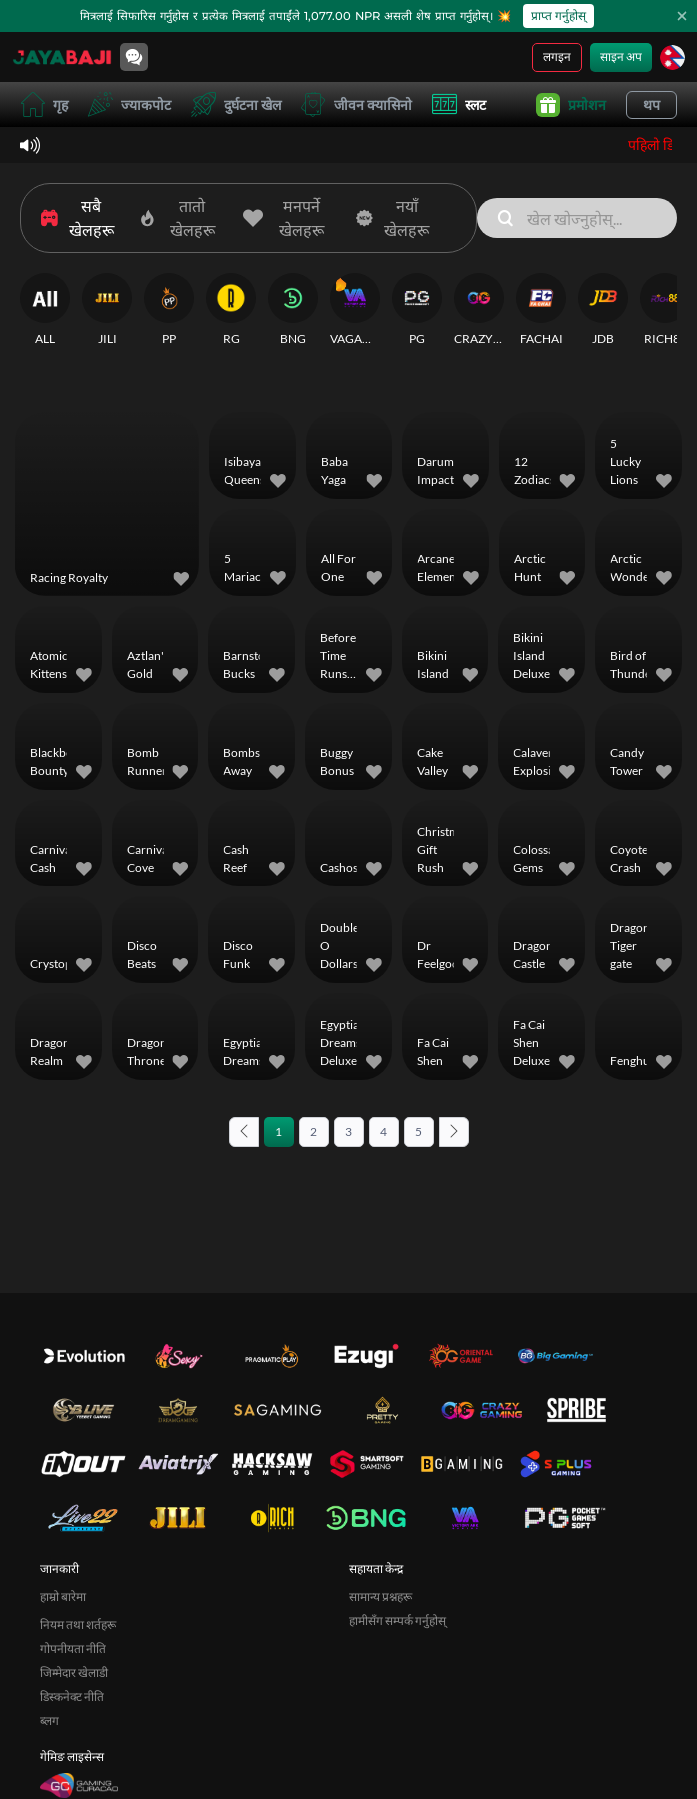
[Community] (134, 57)
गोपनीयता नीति (73, 1648)
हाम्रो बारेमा (63, 1596)
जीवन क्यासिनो (356, 104)
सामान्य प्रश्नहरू (380, 1596)
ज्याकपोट (129, 104)
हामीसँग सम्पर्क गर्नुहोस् (397, 1620)
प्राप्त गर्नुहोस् (558, 15)
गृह (44, 104)
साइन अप (621, 56)
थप (651, 104)
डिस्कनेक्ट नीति (72, 1696)
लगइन (557, 56)
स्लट (459, 104)
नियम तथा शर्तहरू (78, 1624)
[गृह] (62, 57)
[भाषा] (672, 57)
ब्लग (49, 1720)
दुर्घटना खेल (236, 104)
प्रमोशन (571, 105)
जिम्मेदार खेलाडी (74, 1672)
